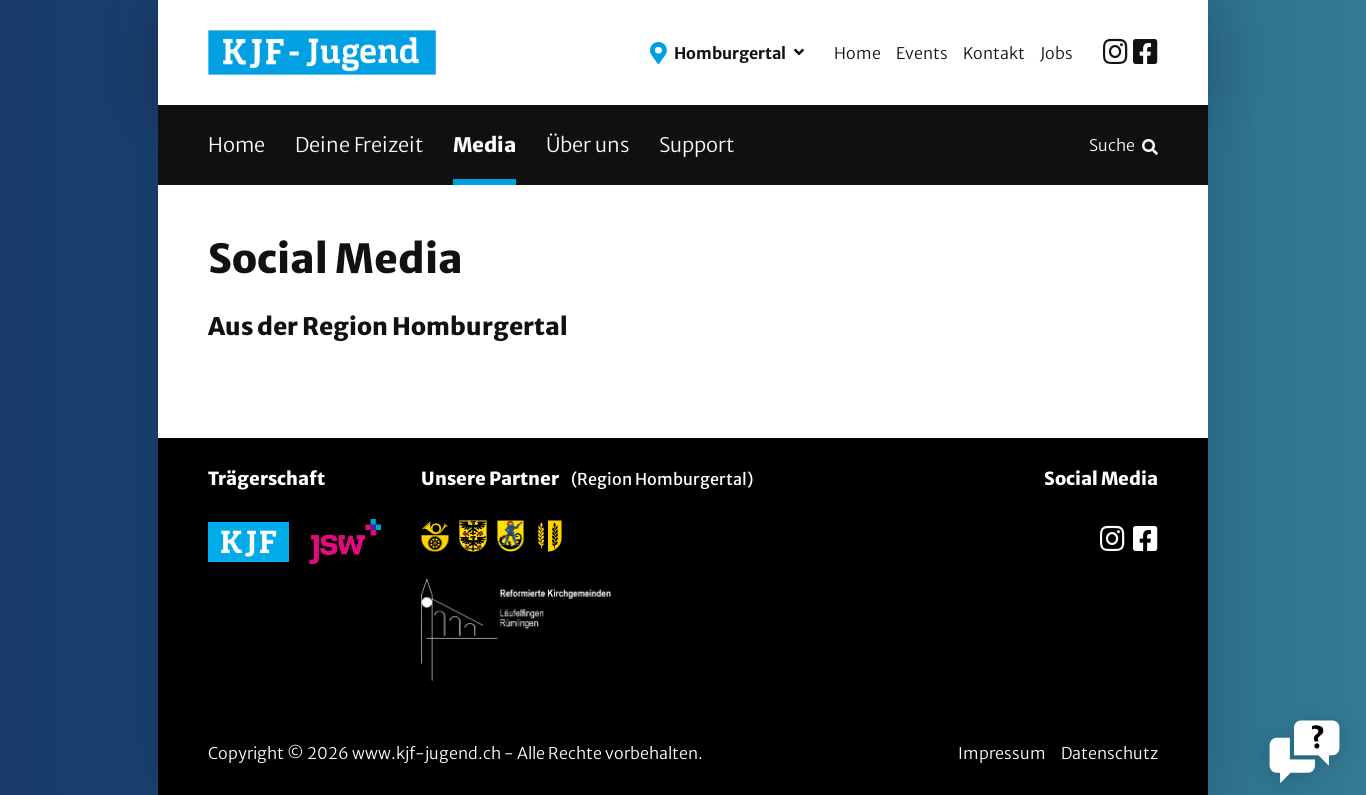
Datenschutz (1109, 753)
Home (857, 53)
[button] (727, 53)
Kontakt (994, 53)
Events (922, 53)
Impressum (1002, 753)
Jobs (1056, 53)
